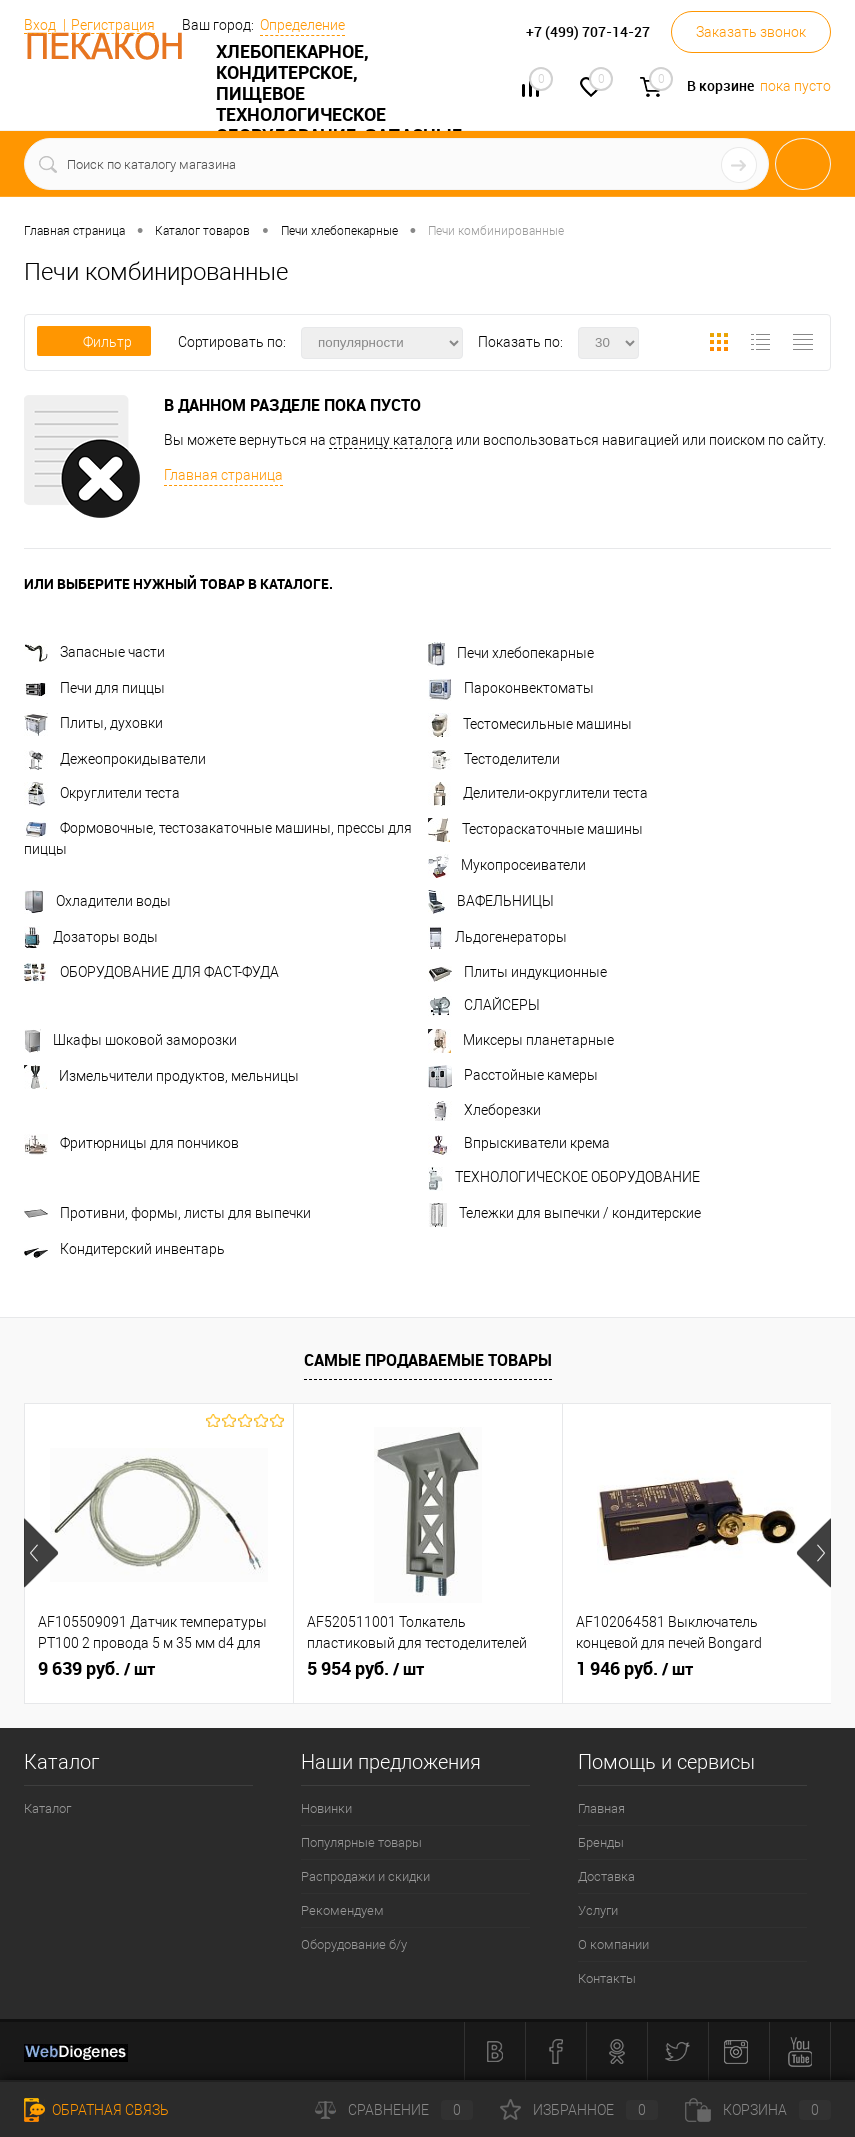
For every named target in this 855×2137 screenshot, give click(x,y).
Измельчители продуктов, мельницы (161, 1076)
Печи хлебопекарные (511, 653)
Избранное (579, 2110)
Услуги (598, 1910)
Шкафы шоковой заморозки (130, 1040)
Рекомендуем (342, 1910)
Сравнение (394, 2110)
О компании (613, 1944)
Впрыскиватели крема (519, 1143)
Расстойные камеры (513, 1075)
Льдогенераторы (497, 937)
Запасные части (94, 652)
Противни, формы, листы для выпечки (167, 1213)
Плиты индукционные (517, 972)
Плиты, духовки (93, 723)
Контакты (607, 1978)
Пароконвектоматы (511, 688)
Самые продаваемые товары (428, 1360)
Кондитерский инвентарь (124, 1249)
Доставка (606, 1876)
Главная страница (223, 475)
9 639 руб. (96, 1669)
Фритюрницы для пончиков (131, 1143)
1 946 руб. (634, 1669)
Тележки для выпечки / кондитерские (564, 1213)
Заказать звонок (751, 32)
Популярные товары (361, 1842)
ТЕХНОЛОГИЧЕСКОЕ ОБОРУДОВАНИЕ (564, 1177)
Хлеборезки (484, 1110)
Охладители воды (97, 901)
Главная (601, 1808)
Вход (40, 25)
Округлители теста (102, 793)
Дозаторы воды (91, 937)
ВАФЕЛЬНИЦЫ (491, 901)
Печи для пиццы (94, 688)
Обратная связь (96, 2110)
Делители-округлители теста (538, 793)
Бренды (601, 1842)
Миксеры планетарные (521, 1040)
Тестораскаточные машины (535, 829)
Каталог (47, 1808)
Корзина (758, 2110)
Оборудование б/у (354, 1944)
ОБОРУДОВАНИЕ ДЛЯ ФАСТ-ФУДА (151, 972)
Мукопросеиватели (507, 865)
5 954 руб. (365, 1669)
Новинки (326, 1808)
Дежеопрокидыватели (115, 759)
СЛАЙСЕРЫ (484, 1005)
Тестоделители (494, 759)
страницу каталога (391, 440)
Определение (302, 25)
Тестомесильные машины (530, 724)
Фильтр (94, 342)
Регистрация (113, 25)
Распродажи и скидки (365, 1876)
